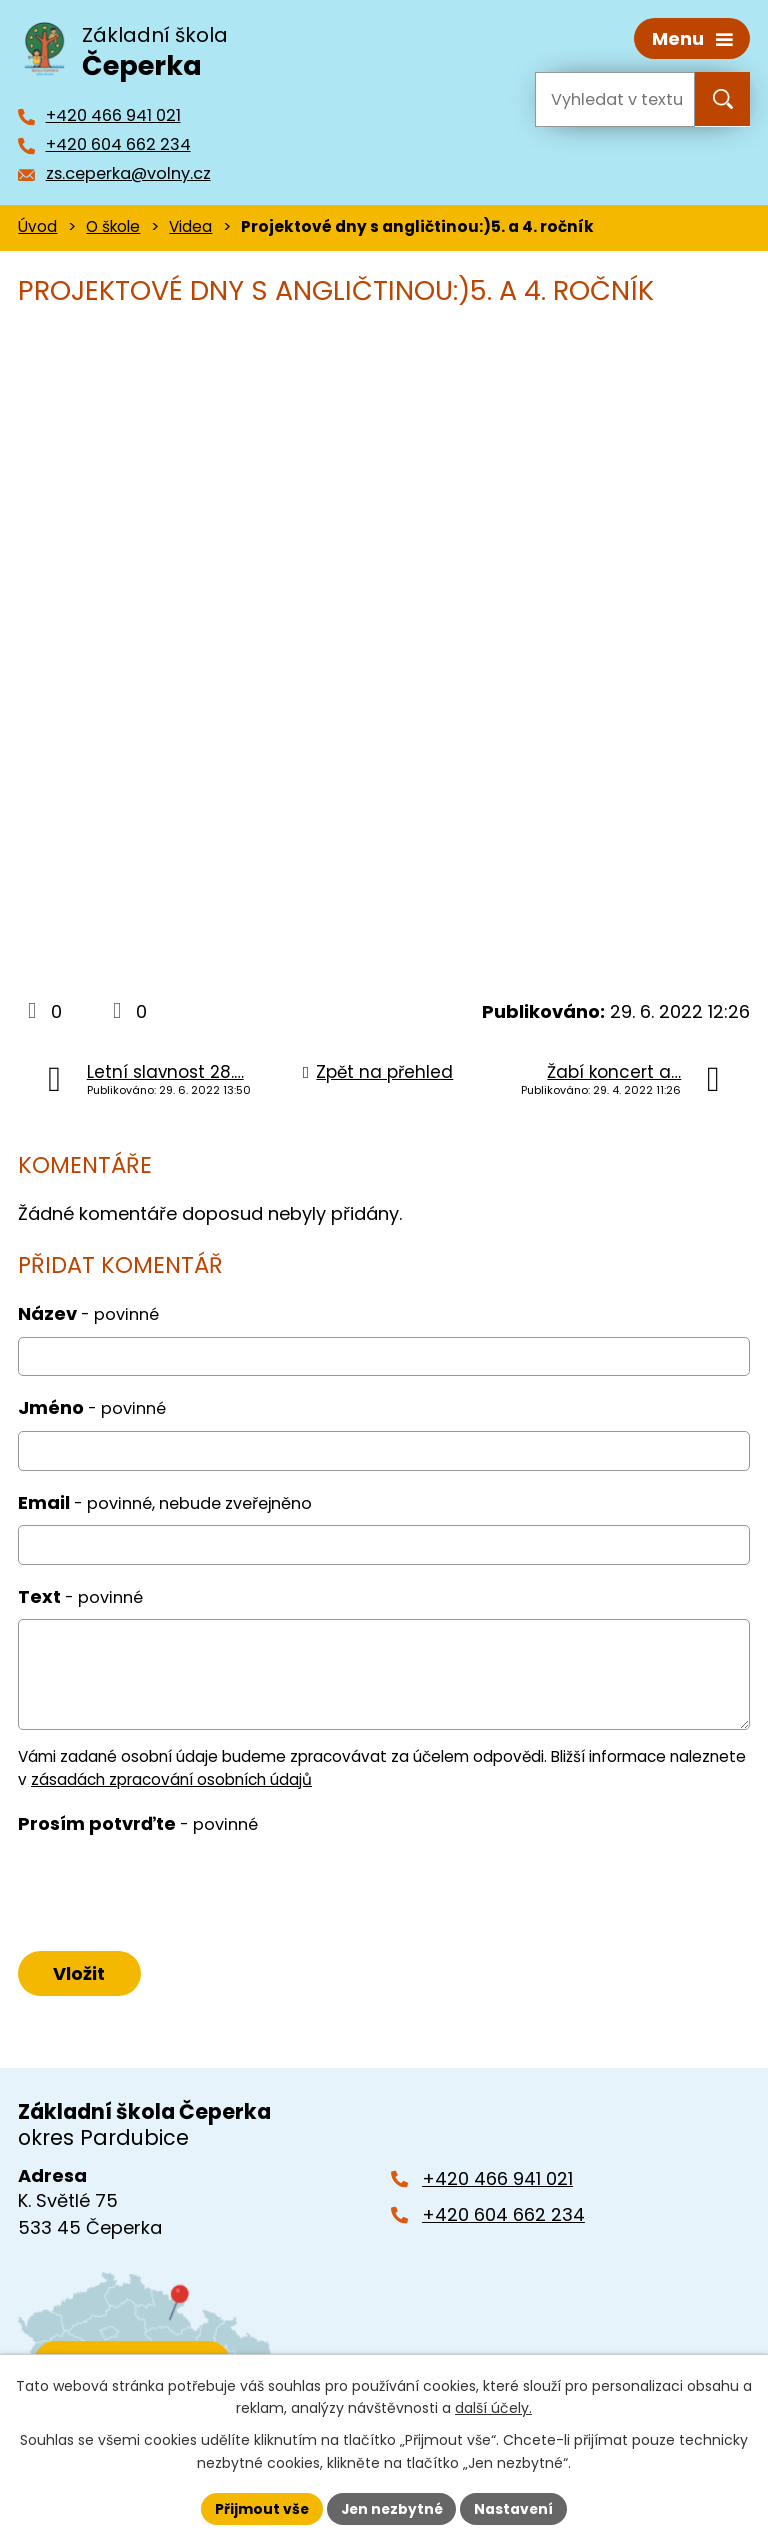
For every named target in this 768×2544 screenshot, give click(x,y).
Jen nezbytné (391, 2508)
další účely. (493, 2408)
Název (88, 1312)
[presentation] (165, 1889)
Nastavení (516, 2508)
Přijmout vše (259, 2508)
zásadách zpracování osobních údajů (171, 1777)
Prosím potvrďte (138, 1821)
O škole (113, 225)
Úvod (37, 225)
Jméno (92, 1406)
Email (165, 1500)
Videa (190, 225)
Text (80, 1594)
